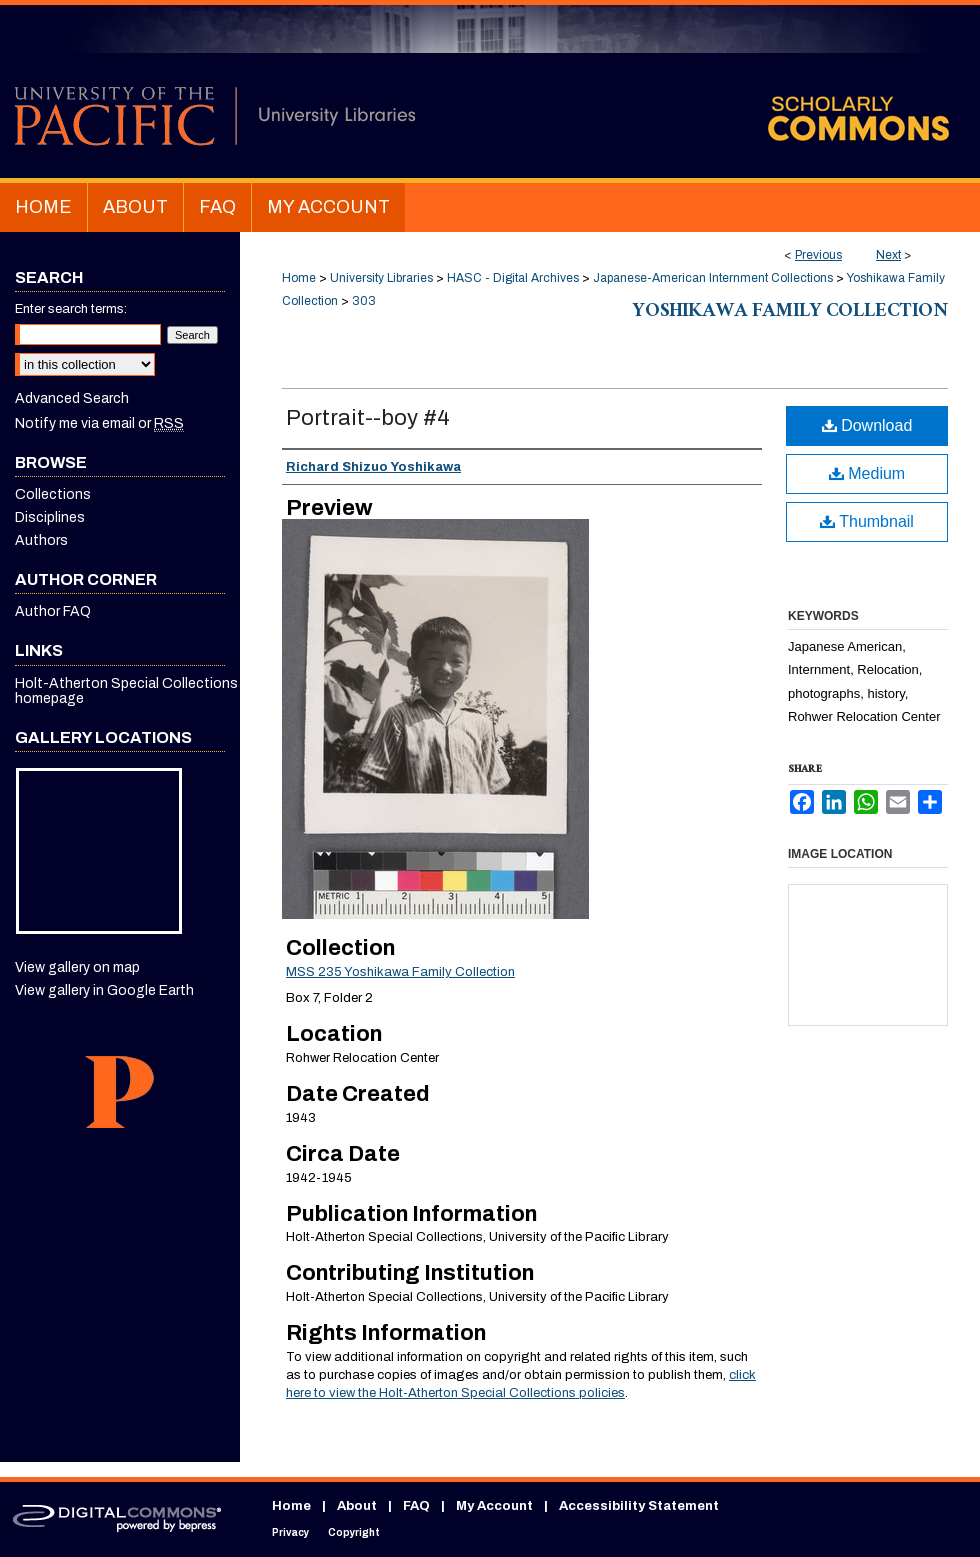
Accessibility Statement (639, 1506)
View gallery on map (77, 967)
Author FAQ (53, 611)
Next (888, 255)
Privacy (290, 1532)
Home (299, 278)
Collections (53, 494)
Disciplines (50, 517)
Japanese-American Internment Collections (713, 278)
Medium (867, 473)
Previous (818, 255)
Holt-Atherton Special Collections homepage (126, 691)
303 (364, 301)
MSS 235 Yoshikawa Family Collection (400, 972)
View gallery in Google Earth (104, 990)
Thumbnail (867, 521)
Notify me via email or (99, 423)
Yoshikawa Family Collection (790, 313)
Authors (41, 540)
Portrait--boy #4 (368, 418)
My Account (494, 1506)
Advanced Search (72, 398)
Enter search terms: (71, 309)
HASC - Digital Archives (513, 278)
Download (867, 425)
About (357, 1506)
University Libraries (381, 278)
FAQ (416, 1506)
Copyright (354, 1532)
